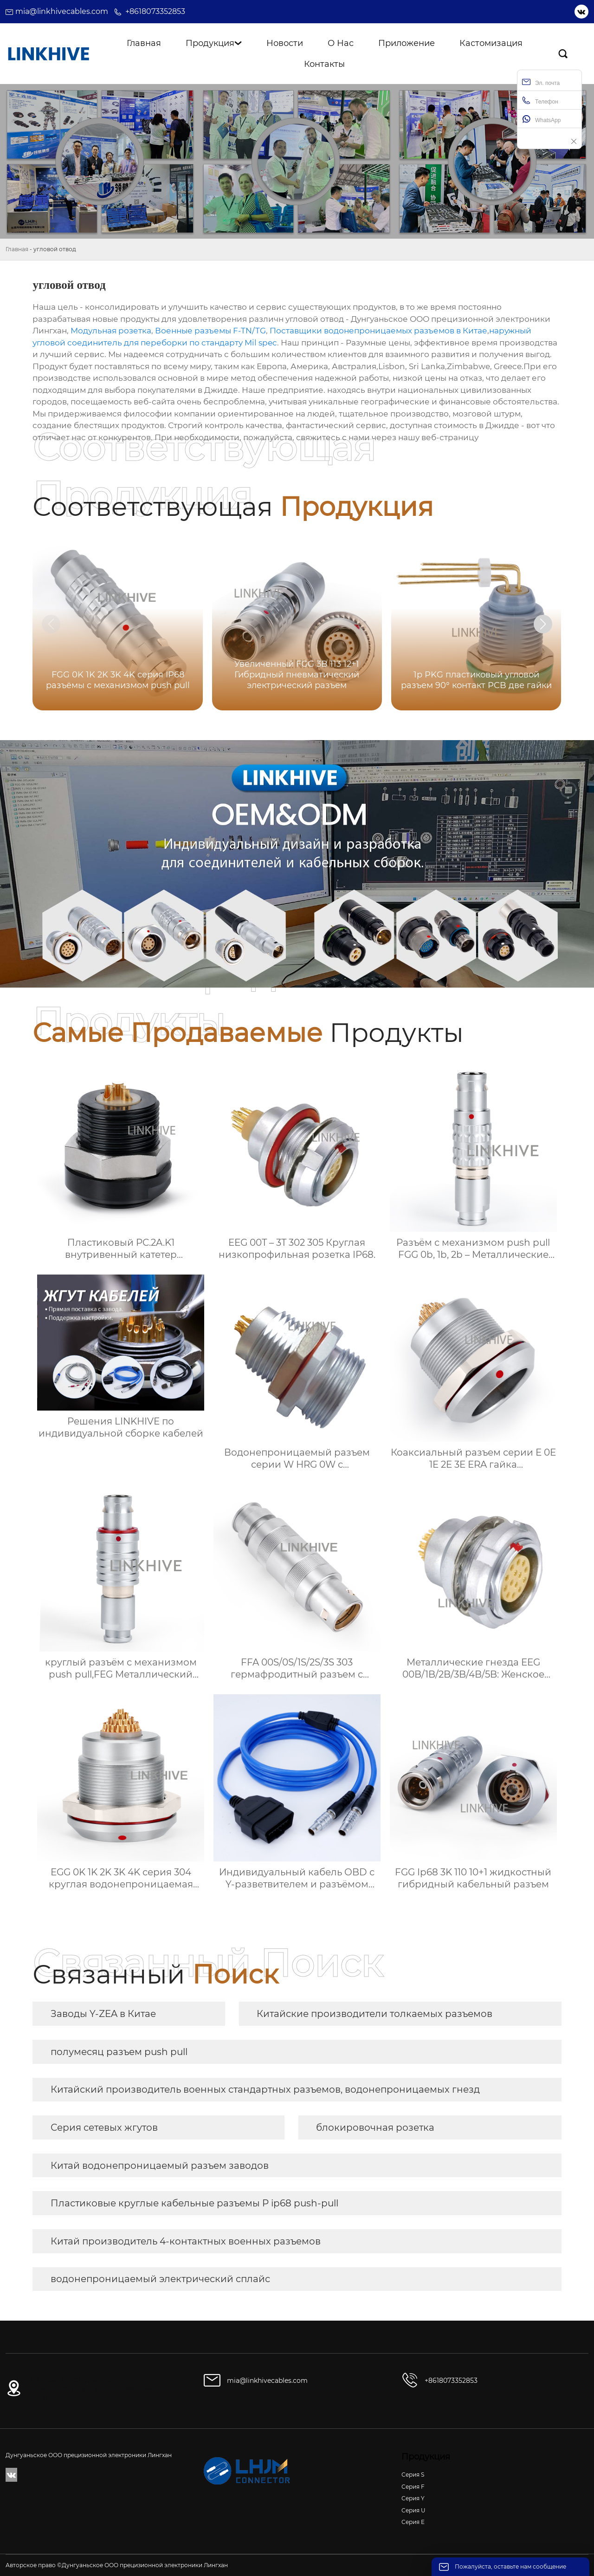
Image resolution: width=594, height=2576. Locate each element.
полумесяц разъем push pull (119, 2051)
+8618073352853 (155, 11)
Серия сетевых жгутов (104, 2127)
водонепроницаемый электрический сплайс (160, 2278)
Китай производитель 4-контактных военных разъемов (186, 2241)
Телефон (540, 100)
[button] (543, 624)
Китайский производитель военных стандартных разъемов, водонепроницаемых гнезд (265, 2089)
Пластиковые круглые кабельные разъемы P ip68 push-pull (194, 2203)
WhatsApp (541, 119)
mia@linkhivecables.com (61, 11)
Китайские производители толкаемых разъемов (374, 2013)
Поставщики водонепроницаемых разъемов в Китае (378, 330)
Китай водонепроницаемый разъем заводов (160, 2165)
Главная (17, 249)
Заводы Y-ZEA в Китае (103, 2013)
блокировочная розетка (375, 2127)
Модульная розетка (111, 330)
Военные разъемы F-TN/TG (210, 330)
